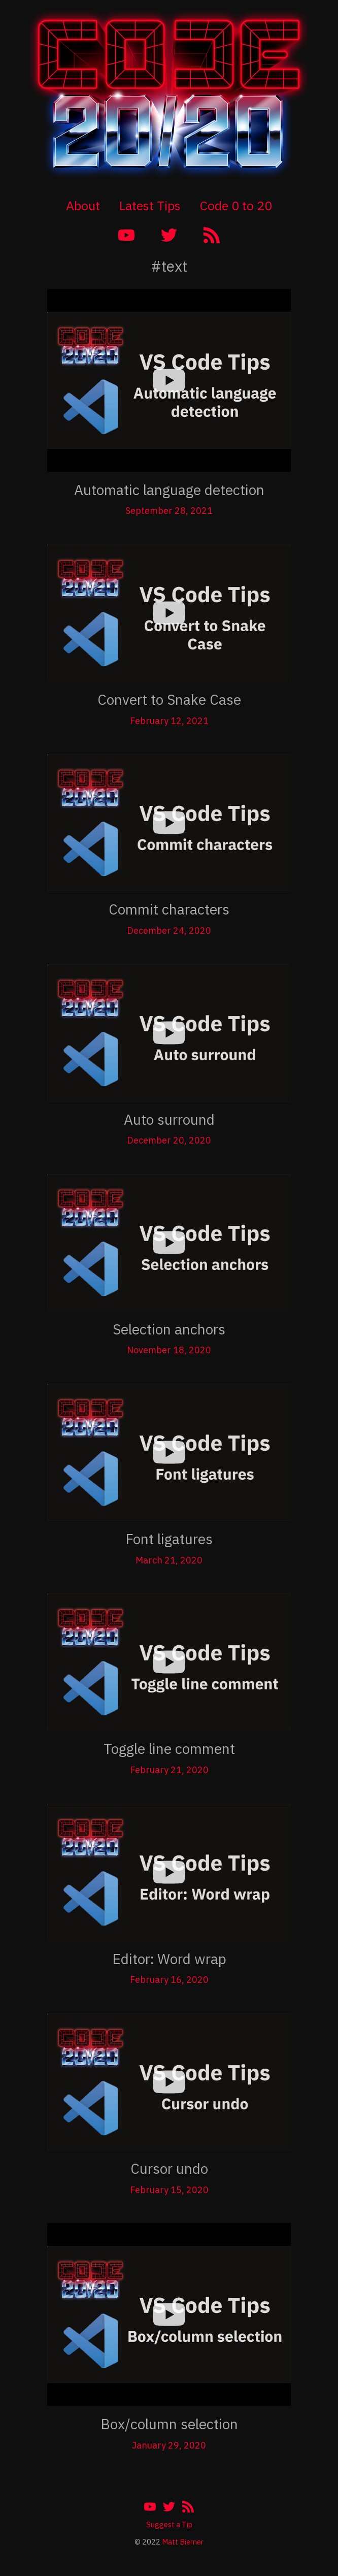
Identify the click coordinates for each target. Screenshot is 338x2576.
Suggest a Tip (169, 2524)
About (83, 205)
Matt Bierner (183, 2542)
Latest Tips (150, 205)
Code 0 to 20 (236, 205)
